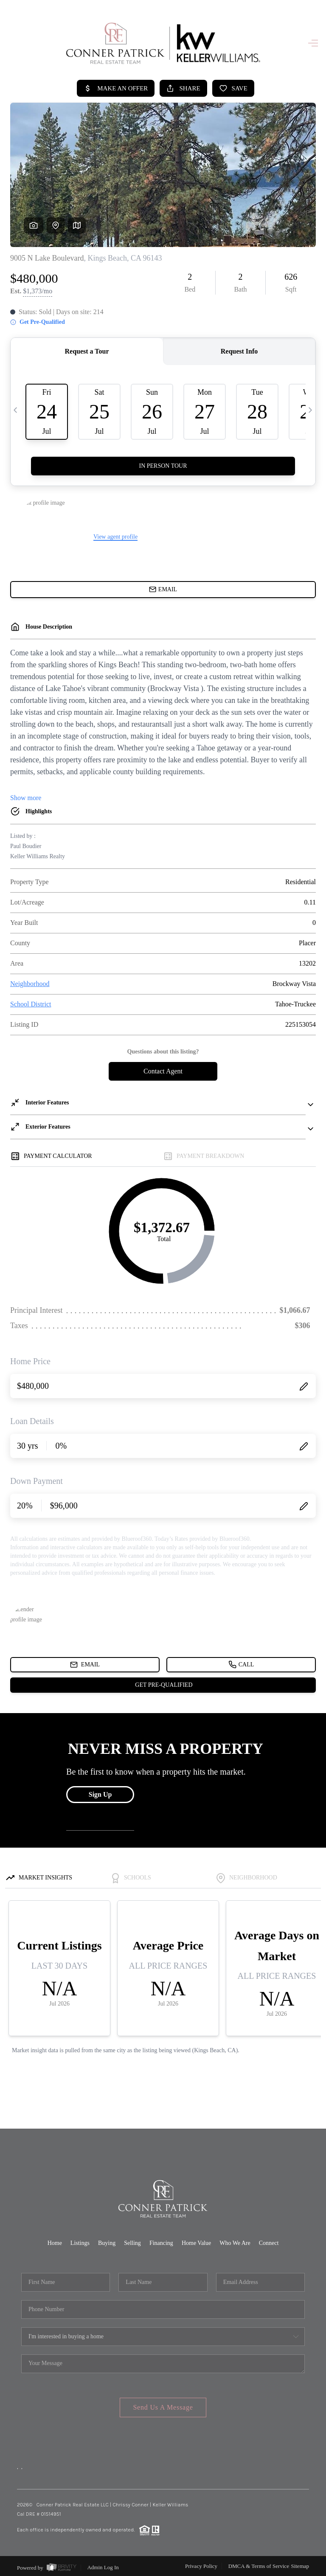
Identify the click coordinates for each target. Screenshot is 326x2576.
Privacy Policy (201, 2564)
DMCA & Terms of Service (258, 2564)
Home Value (196, 2241)
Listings (80, 2241)
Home (55, 2241)
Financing (161, 2241)
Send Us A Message (163, 2405)
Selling (132, 2241)
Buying (106, 2241)
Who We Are (234, 2241)
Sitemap (300, 2564)
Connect (269, 2241)
